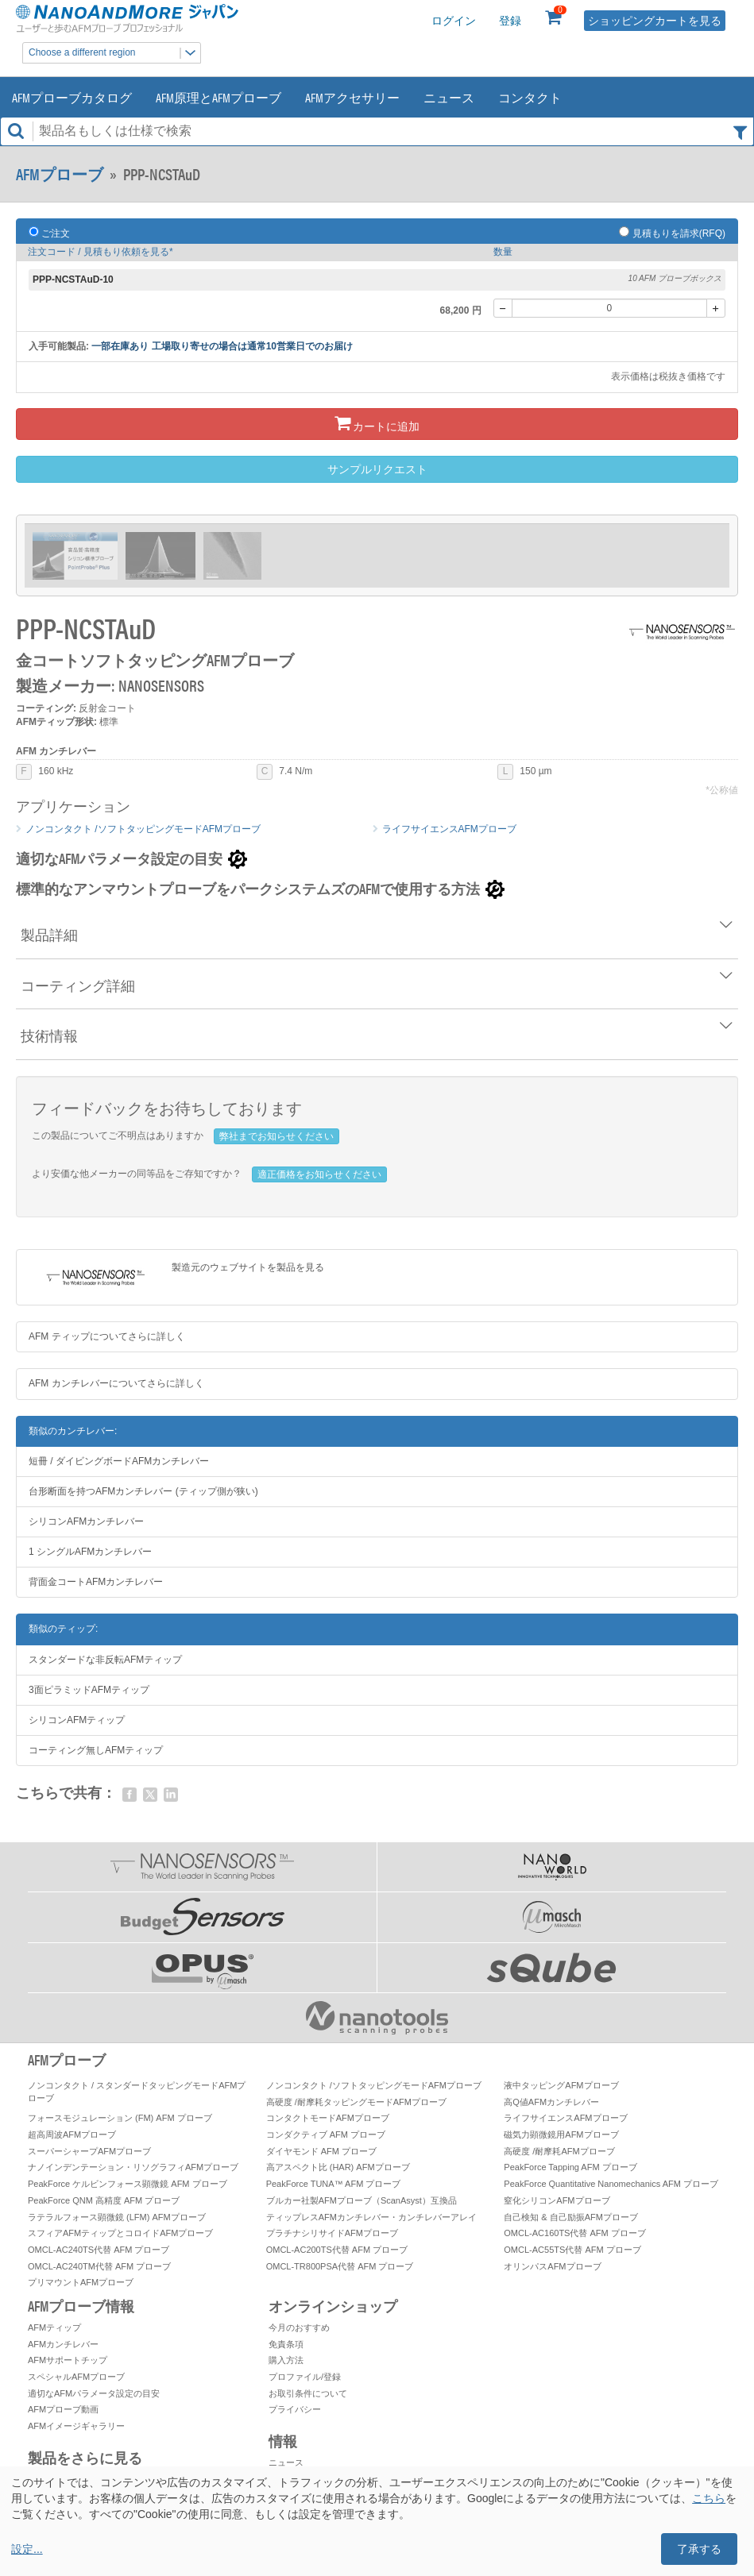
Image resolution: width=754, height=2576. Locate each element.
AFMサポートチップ (67, 2360)
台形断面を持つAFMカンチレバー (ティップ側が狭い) (143, 1491)
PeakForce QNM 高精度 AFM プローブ (104, 2200)
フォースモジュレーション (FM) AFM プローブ (120, 2118)
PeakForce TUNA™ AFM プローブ (333, 2183)
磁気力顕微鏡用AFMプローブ (561, 2134)
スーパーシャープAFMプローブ (89, 2151)
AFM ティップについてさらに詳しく (107, 1336)
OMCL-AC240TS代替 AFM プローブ (98, 2249)
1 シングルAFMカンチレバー (90, 1551)
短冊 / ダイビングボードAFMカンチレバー (119, 1461)
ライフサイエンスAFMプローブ (449, 829)
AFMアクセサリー (352, 97)
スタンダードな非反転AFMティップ (105, 1659)
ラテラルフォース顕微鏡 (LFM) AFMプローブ (117, 2217)
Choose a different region (114, 53)
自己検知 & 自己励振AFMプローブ (571, 2217)
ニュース (448, 97)
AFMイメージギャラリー (76, 2426)
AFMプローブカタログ (72, 97)
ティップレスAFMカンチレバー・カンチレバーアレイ (371, 2217)
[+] (715, 308)
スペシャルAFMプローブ (76, 2376)
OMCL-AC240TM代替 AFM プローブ (99, 2266)
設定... (27, 2549)
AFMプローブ (59, 174)
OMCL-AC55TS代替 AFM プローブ (572, 2249)
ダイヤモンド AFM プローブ (321, 2151)
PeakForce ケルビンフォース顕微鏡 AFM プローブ (127, 2183)
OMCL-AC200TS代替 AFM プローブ (337, 2249)
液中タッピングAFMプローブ (561, 2085)
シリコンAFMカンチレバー (86, 1521)
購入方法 (286, 2360)
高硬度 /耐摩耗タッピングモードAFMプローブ (356, 2102)
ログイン (453, 20)
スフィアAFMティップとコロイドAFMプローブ (120, 2233)
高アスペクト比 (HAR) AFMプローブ (338, 2167)
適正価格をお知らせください (319, 1174)
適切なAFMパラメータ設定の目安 (94, 2393)
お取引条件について (308, 2393)
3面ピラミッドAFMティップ (89, 1689)
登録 (510, 20)
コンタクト (530, 97)
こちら (708, 2498)
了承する (699, 2549)
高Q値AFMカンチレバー (551, 2102)
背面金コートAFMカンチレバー (96, 1581)
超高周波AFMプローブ (72, 2134)
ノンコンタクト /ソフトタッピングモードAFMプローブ (143, 829)
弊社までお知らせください (276, 1136)
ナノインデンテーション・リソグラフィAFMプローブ (133, 2167)
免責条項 (286, 2344)
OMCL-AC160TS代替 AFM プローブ (574, 2233)
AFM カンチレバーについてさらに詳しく (116, 1383)
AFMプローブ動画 (63, 2409)
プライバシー (295, 2409)
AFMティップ (54, 2327)
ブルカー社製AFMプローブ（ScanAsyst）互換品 (361, 2200)
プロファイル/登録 (305, 2376)
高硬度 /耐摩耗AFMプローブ (559, 2151)
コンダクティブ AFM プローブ (325, 2134)
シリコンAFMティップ (77, 1720)
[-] (502, 308)
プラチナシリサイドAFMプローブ (332, 2233)
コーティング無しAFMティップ (96, 1750)
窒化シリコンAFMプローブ (556, 2200)
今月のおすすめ (299, 2327)
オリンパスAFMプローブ (552, 2266)
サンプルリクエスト (377, 469)
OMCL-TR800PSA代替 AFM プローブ (340, 2266)
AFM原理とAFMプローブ (218, 97)
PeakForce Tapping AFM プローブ (570, 2167)
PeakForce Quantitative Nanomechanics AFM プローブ (611, 2183)
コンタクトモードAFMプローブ (327, 2118)
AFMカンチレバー (63, 2344)
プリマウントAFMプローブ (80, 2282)
